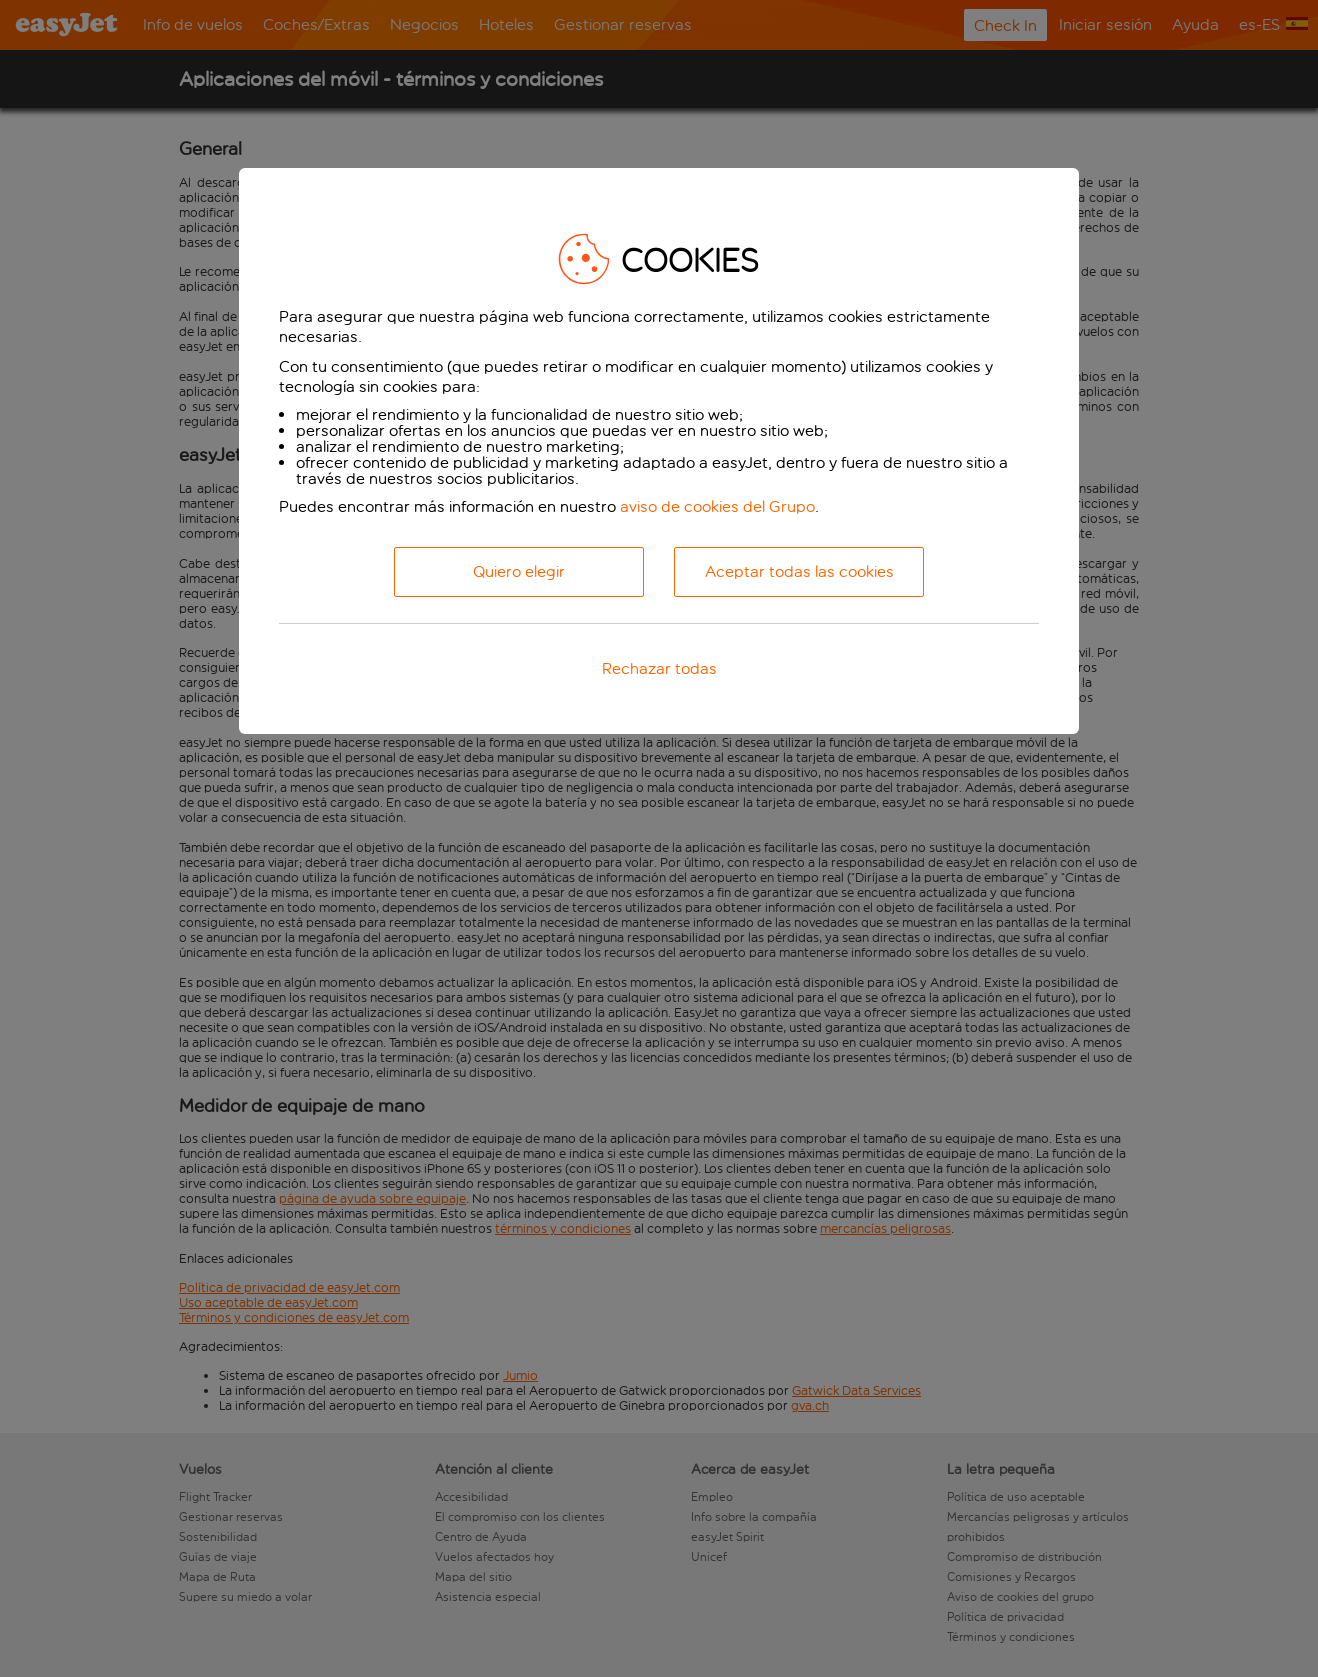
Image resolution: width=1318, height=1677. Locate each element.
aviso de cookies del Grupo (717, 506)
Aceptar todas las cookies (799, 571)
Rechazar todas (659, 668)
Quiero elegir (519, 571)
